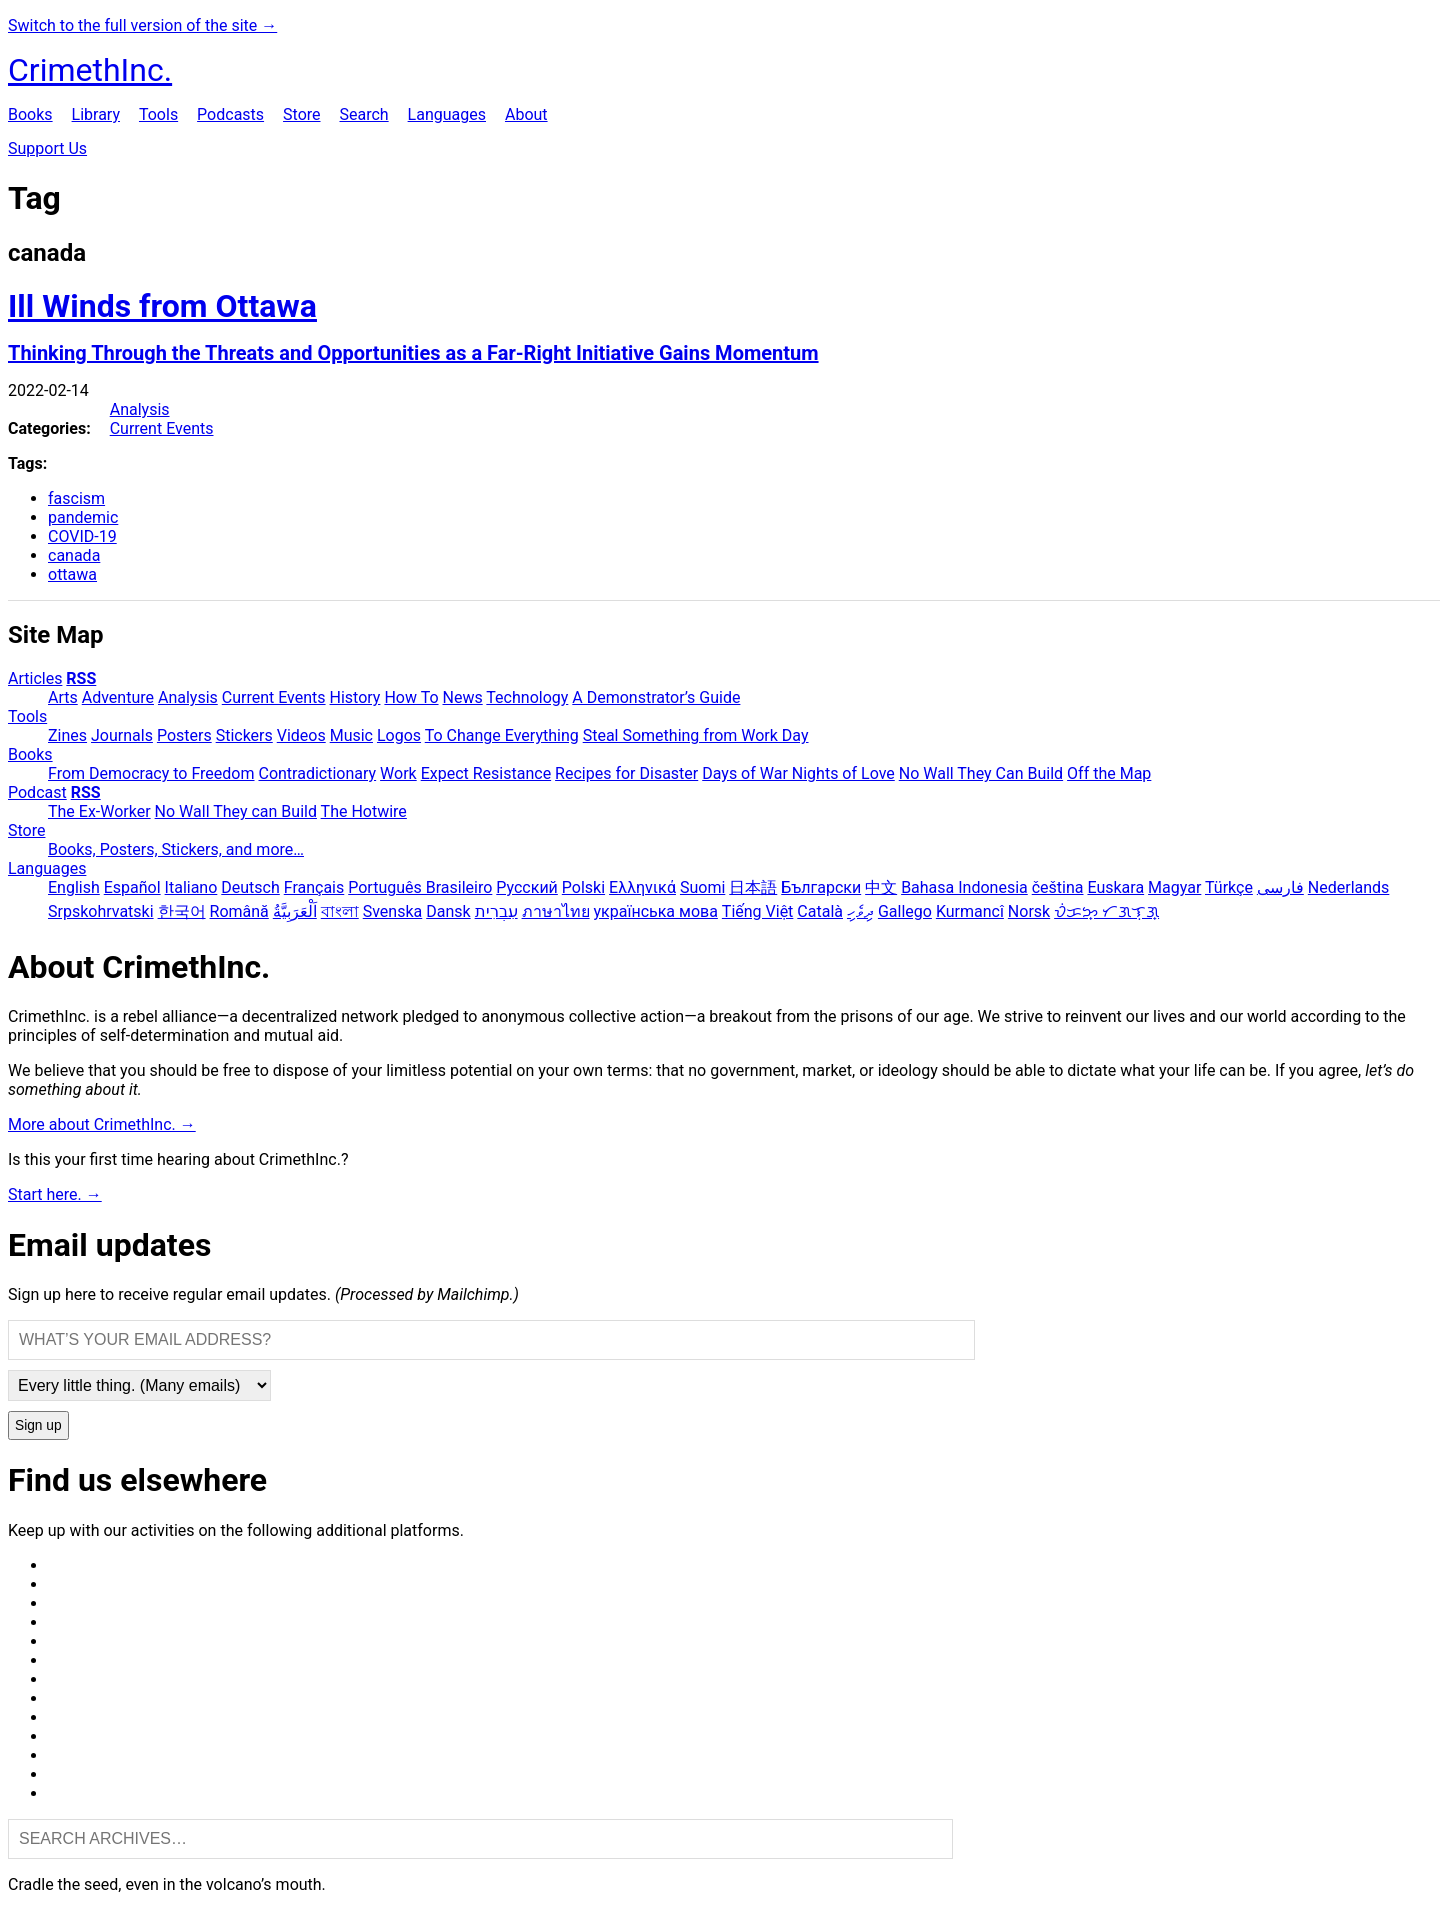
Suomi (702, 887)
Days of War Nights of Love (798, 773)
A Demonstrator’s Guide (656, 697)
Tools (158, 114)
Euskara (1115, 887)
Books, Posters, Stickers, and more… (176, 849)
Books (30, 114)
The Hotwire (364, 811)
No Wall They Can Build (981, 773)
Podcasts (230, 114)
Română (239, 911)
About (526, 114)
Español (132, 887)
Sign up (38, 1425)
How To (411, 697)
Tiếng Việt (758, 911)
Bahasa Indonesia (964, 887)
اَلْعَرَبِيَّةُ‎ (295, 911)
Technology (527, 697)
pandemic (83, 517)
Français (314, 887)
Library (96, 114)
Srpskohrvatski (101, 911)
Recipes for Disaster (626, 773)
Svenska (393, 911)
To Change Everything (502, 735)
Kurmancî (970, 911)
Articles (35, 678)
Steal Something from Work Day (696, 735)
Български (821, 887)
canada (74, 555)
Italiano (191, 887)
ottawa (72, 574)
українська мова (656, 911)
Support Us (47, 148)
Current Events (162, 428)
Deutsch (250, 887)
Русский (527, 887)
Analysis (140, 409)
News (463, 697)
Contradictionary (317, 773)
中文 (881, 887)
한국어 (182, 911)
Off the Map (1109, 773)
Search (363, 114)
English (74, 887)
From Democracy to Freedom (151, 773)
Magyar (1174, 887)
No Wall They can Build (236, 811)
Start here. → (55, 1194)
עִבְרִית (496, 911)
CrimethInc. (90, 70)
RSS (81, 678)
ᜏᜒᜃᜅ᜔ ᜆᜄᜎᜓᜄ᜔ (1106, 911)
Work (398, 773)
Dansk (448, 911)
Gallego (905, 911)
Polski (583, 887)
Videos (301, 735)
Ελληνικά (642, 887)
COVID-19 (82, 536)
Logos (399, 735)
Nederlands (1349, 887)
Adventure (118, 697)
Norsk (1029, 911)
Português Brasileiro (420, 887)
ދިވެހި (860, 911)
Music (351, 735)
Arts (63, 697)
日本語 (753, 887)
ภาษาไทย (556, 911)
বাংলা (340, 911)
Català (820, 911)
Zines (67, 735)
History (355, 697)
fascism (76, 498)
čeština (1058, 887)
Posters (184, 735)
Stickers (244, 735)
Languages (447, 114)
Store (301, 114)
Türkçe (1229, 887)
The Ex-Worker (99, 811)
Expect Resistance (486, 773)
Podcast (37, 792)
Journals (122, 735)
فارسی (1280, 887)
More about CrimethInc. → (102, 1124)
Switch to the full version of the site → (142, 25)
